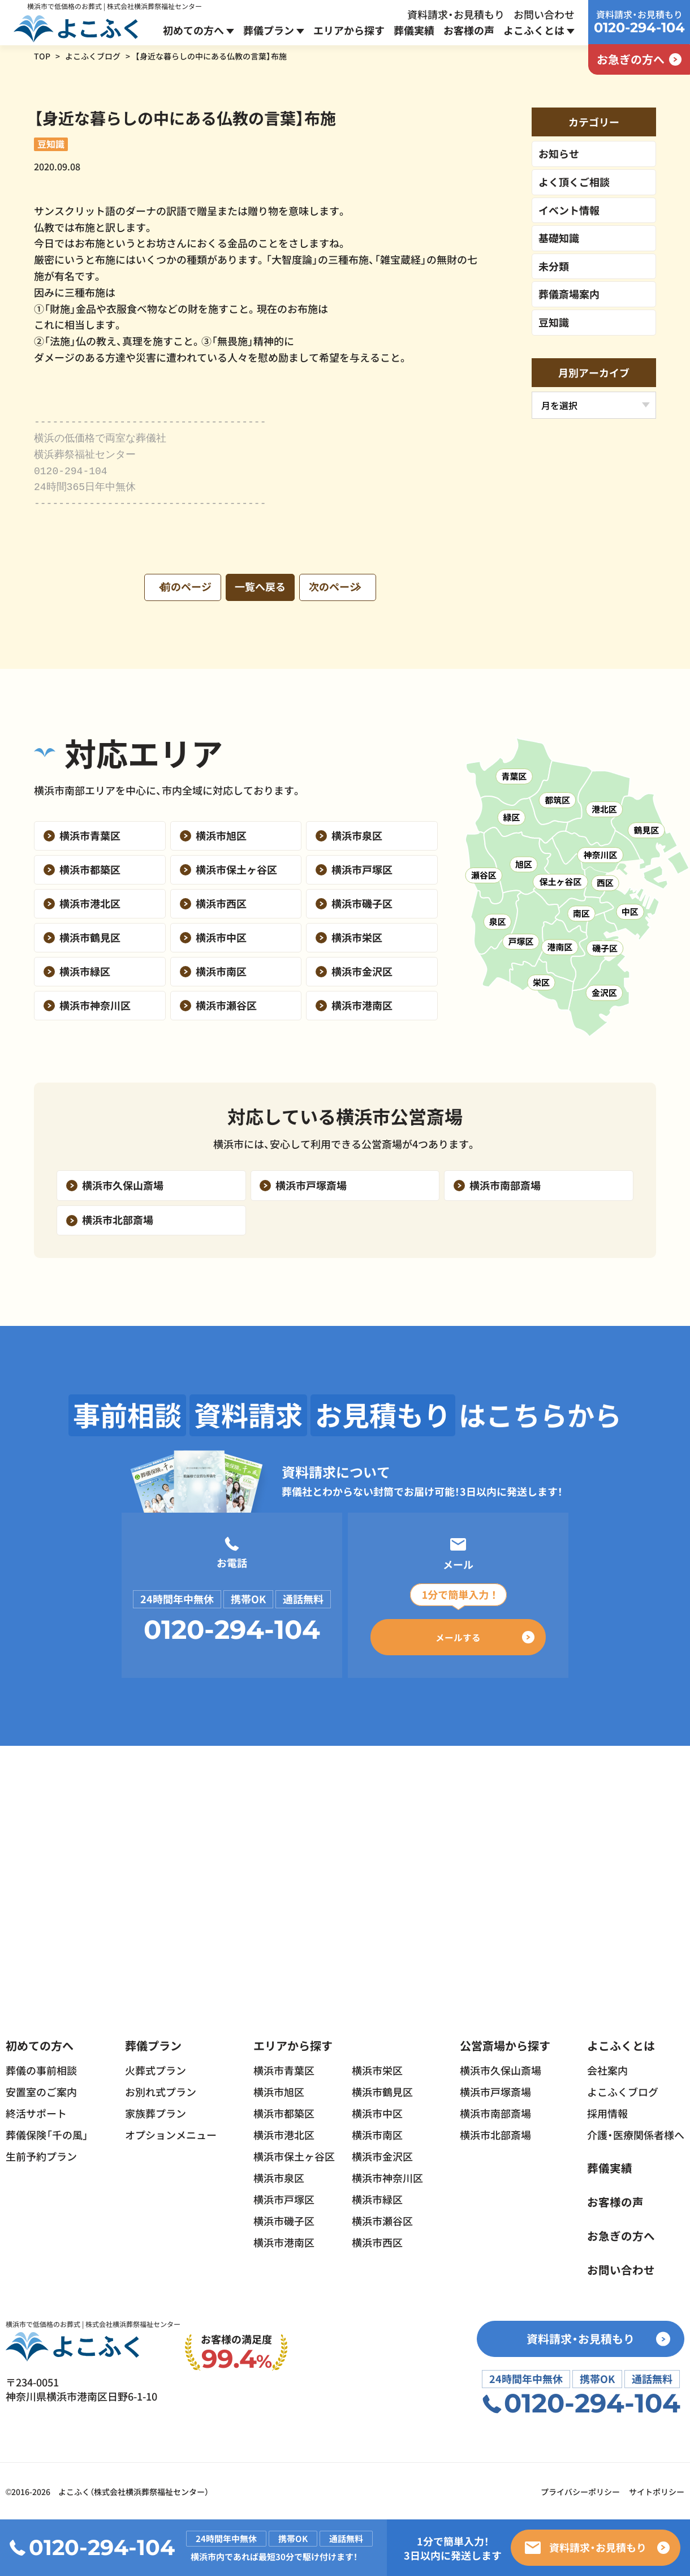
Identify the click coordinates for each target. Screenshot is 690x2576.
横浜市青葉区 (283, 2068)
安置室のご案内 (41, 2090)
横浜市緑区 (377, 2197)
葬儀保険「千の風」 (47, 2133)
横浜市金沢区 (382, 2154)
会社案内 (607, 2068)
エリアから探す (349, 30)
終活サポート (36, 2111)
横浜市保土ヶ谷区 (294, 2154)
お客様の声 (468, 30)
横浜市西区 (377, 2240)
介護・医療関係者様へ (635, 2133)
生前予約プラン (41, 2154)
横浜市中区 (377, 2111)
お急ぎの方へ (621, 2234)
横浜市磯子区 (283, 2219)
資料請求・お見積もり (455, 14)
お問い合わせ (544, 14)
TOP (42, 56)
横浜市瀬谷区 (382, 2219)
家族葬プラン (155, 2111)
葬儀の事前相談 (41, 2068)
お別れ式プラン (160, 2090)
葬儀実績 (414, 30)
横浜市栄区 (377, 2068)
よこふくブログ (92, 56)
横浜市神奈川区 (387, 2176)
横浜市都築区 (283, 2111)
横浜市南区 (377, 2133)
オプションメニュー (171, 2133)
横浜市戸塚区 (283, 2197)
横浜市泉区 (278, 2176)
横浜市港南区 (283, 2240)
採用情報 (607, 2111)
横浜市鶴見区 (382, 2090)
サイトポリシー (656, 2490)
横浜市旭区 (278, 2090)
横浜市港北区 (283, 2133)
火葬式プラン (155, 2068)
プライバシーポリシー (580, 2490)
